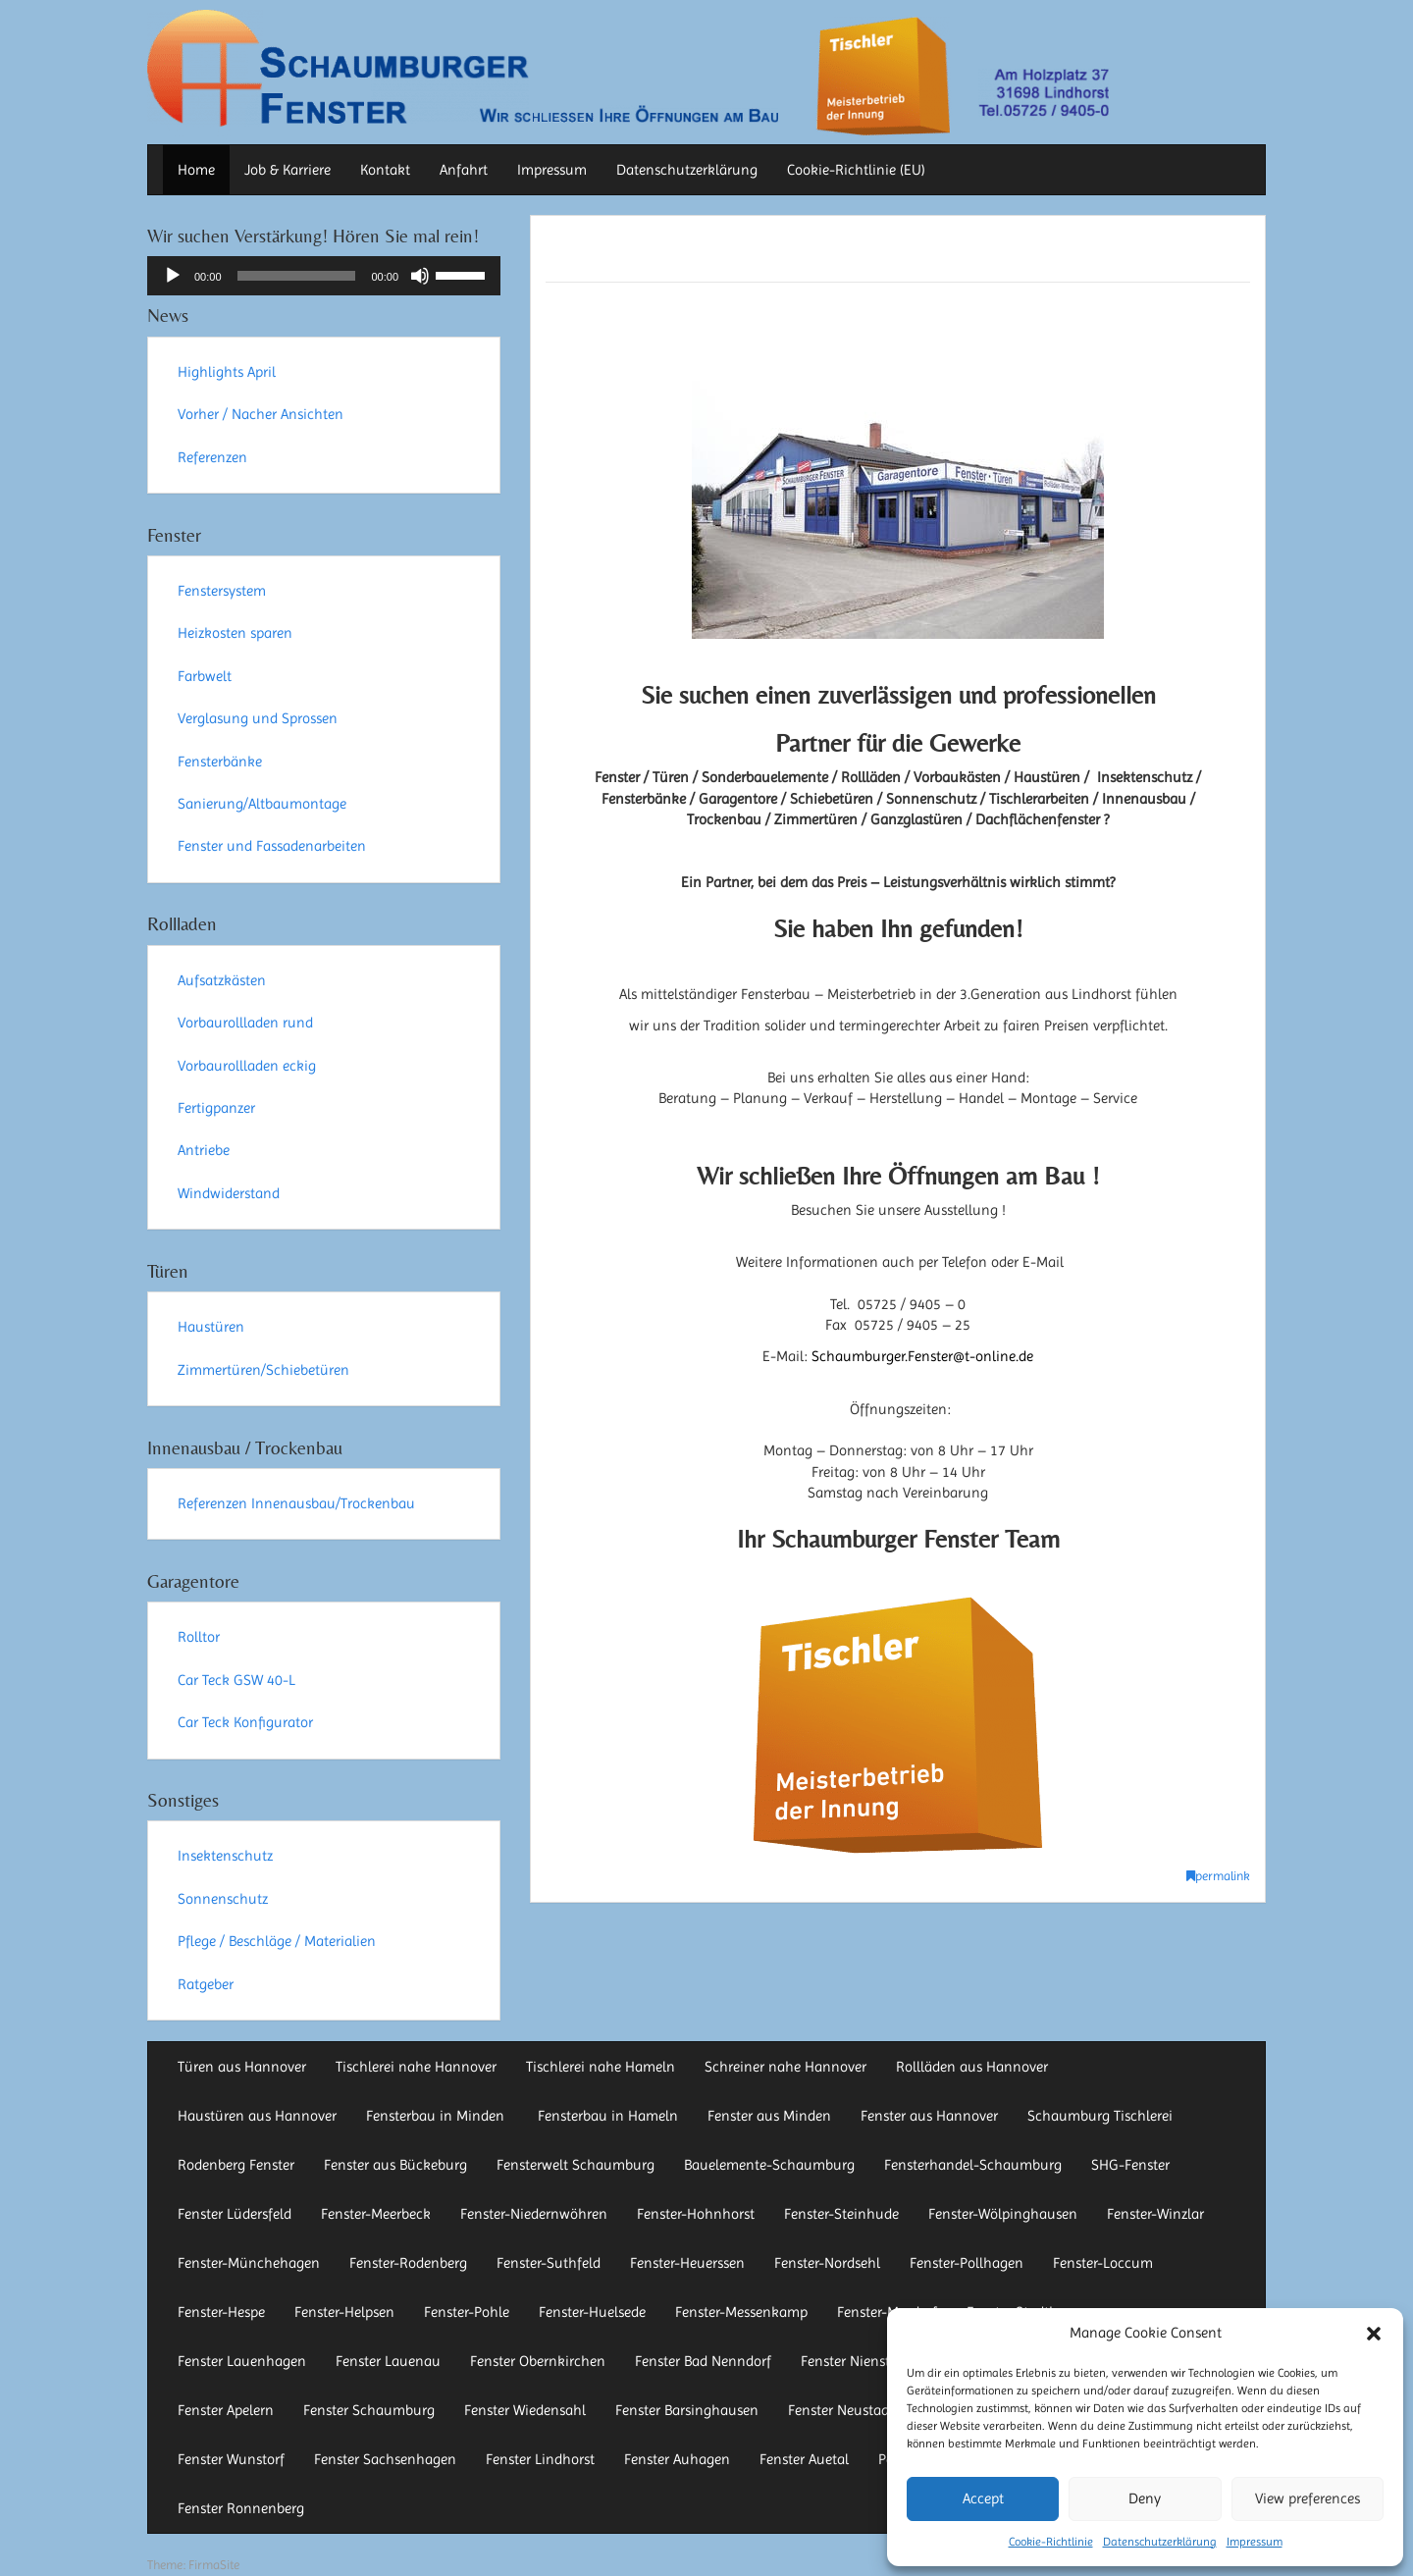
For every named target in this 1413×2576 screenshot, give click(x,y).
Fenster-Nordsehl (827, 2263)
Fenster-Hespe (221, 2312)
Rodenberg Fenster (236, 2165)
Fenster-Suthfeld (549, 2263)
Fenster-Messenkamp (741, 2312)
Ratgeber (206, 1984)
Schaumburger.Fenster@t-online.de (922, 1356)
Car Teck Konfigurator (245, 1722)
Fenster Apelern (226, 2410)
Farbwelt (205, 676)
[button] (1374, 2333)
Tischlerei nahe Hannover (416, 2067)
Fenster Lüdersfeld (234, 2214)
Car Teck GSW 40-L (236, 1680)
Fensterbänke (220, 761)
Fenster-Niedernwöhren (533, 2214)
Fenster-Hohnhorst (696, 2214)
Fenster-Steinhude (841, 2214)
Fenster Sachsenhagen (385, 2459)
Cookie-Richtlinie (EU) (856, 170)
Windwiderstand (229, 1193)
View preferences (1307, 2498)
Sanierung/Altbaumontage (262, 804)
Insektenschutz (225, 1856)
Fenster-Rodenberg (408, 2263)
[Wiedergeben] (173, 276)
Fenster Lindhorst (540, 2459)
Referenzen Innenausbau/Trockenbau (296, 1503)
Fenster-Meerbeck (376, 2214)
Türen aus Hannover (242, 2067)
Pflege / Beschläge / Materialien (277, 1941)
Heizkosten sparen (235, 633)
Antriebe (204, 1150)
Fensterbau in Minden (437, 2116)
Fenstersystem (222, 591)
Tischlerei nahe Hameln (600, 2067)
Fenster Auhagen (677, 2459)
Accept (983, 2498)
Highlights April (227, 372)
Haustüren (211, 1327)
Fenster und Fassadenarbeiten (272, 846)
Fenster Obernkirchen (537, 2361)
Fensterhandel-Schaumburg (973, 2165)
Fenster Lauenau (388, 2361)
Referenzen (212, 457)
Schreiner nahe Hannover (785, 2067)
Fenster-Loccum (1103, 2263)
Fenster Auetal (804, 2459)
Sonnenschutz (223, 1899)
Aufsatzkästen (222, 980)
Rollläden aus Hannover (972, 2067)
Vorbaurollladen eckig (247, 1066)
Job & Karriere (287, 170)
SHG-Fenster (1130, 2165)
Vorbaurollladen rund (245, 1022)
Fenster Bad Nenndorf (703, 2361)
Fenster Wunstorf (231, 2459)
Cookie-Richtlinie (1051, 2542)
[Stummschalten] (420, 276)
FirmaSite (213, 2564)
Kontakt (385, 170)
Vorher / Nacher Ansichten (260, 414)
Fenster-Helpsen (344, 2312)
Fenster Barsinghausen (687, 2410)
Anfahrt (464, 170)
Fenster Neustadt (841, 2410)
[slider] (296, 276)
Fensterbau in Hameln (608, 2116)
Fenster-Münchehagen (249, 2263)
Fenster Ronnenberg (241, 2508)
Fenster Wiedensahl (525, 2410)
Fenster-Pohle (466, 2312)
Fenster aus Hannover (929, 2116)
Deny (1144, 2498)
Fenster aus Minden (769, 2116)
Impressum (1254, 2542)
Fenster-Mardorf (887, 2312)
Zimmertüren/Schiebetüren (263, 1370)
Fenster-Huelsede (592, 2312)
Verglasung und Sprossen (258, 718)
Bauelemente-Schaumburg (769, 2165)
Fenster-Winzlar (1155, 2214)
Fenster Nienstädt (856, 2361)
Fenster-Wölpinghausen (1002, 2214)
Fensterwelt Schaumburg (575, 2165)
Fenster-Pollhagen (966, 2263)
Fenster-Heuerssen (687, 2263)
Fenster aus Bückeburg (395, 2165)
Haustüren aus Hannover (257, 2116)
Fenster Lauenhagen (242, 2361)
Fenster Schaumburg (369, 2410)
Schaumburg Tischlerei (1100, 2116)
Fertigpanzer (216, 1108)
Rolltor (199, 1637)
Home (196, 170)
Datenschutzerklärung (1160, 2542)
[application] (323, 275)
